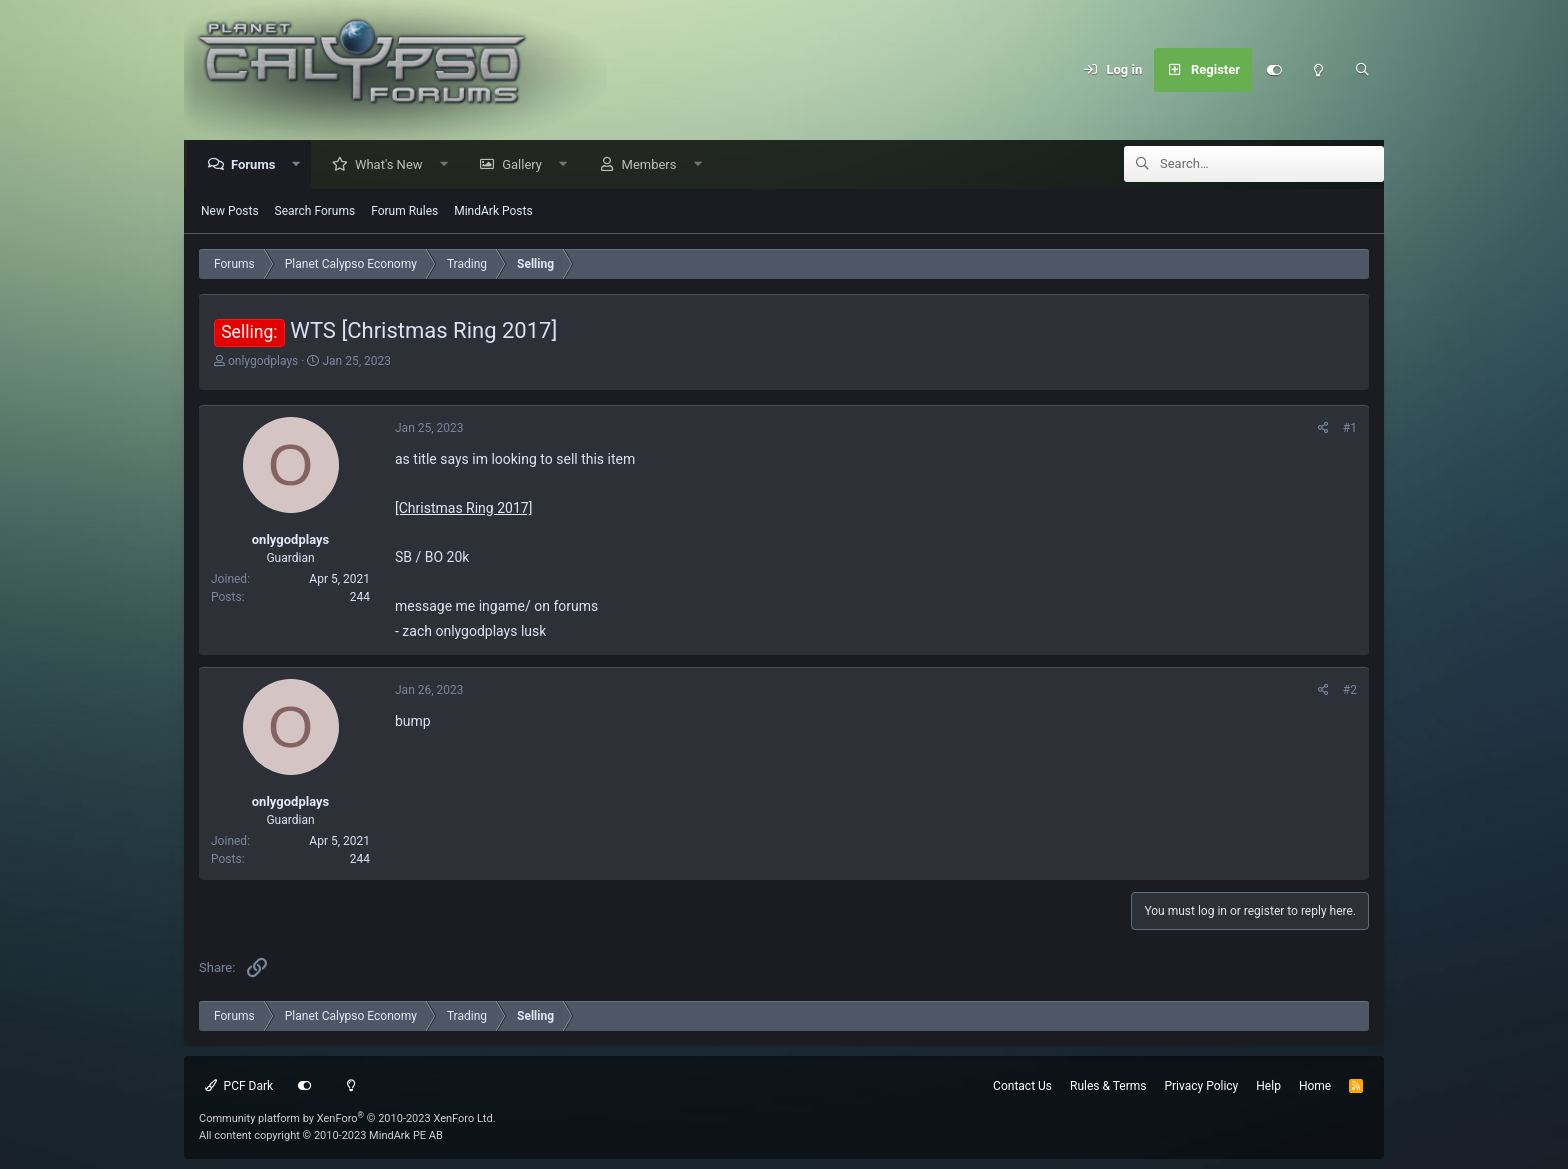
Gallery (527, 165)
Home (1315, 1086)
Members (654, 165)
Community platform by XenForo (347, 1118)
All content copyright (321, 1135)
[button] (301, 165)
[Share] (1323, 429)
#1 (1350, 429)
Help (1268, 1086)
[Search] (1362, 70)
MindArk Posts (493, 212)
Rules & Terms (1108, 1086)
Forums (258, 165)
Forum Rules (404, 212)
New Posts (230, 212)
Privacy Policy (1201, 1086)
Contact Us (1022, 1086)
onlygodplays (263, 362)
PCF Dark (239, 1086)
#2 (1350, 691)
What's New (394, 165)
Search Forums (315, 212)
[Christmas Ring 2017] (463, 509)
